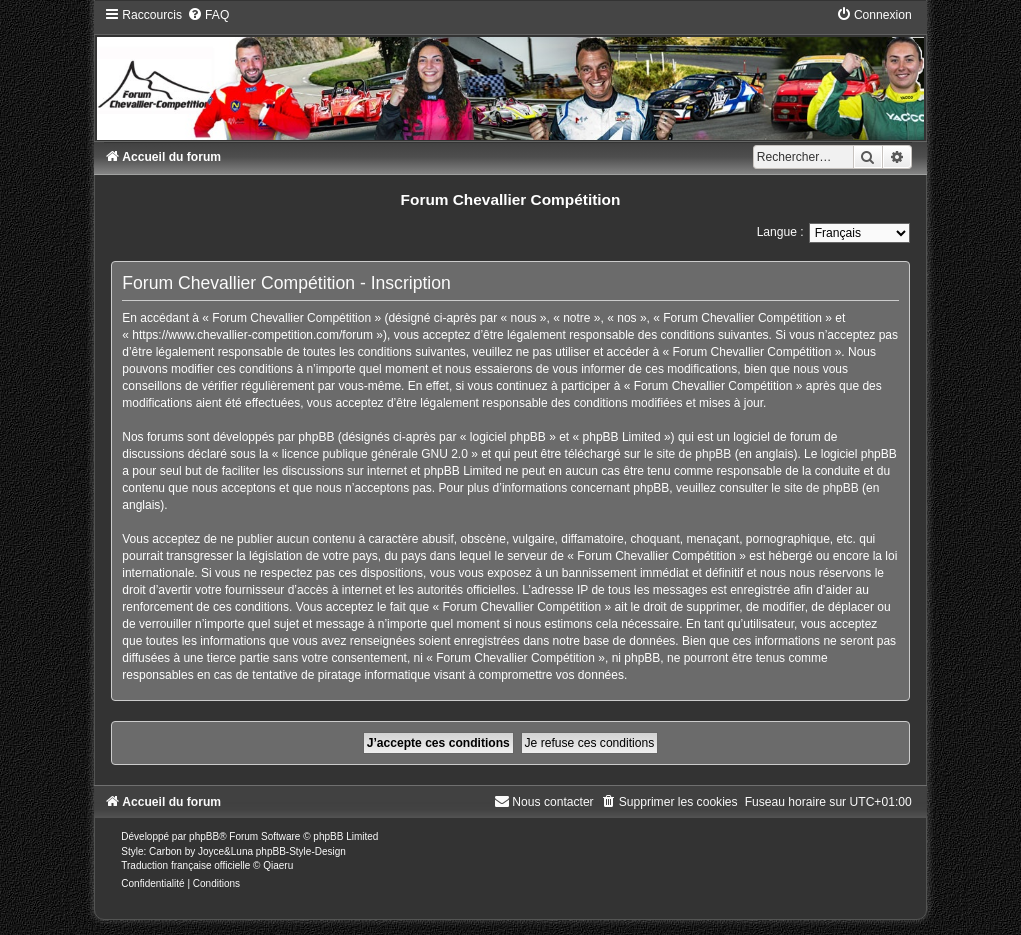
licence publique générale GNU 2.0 (375, 454)
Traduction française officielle (185, 865)
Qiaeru (278, 865)
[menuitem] (208, 15)
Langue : (780, 232)
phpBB (204, 836)
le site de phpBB (687, 454)
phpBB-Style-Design (301, 851)
